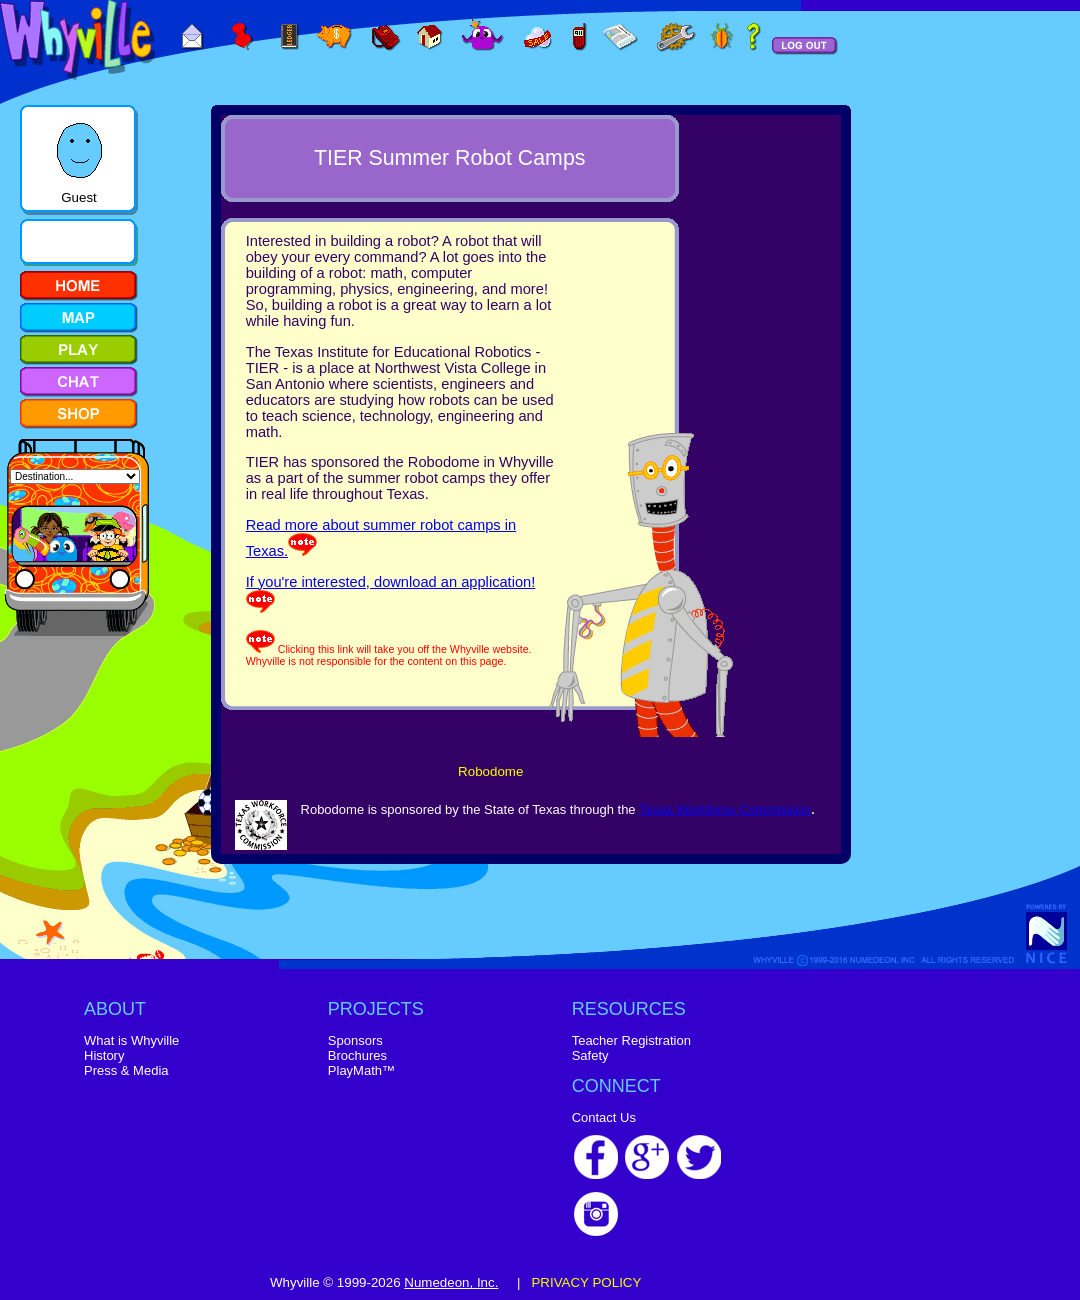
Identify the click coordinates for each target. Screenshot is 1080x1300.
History (104, 1055)
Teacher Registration (631, 1040)
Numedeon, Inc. (451, 1282)
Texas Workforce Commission (725, 809)
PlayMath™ (361, 1070)
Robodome (490, 771)
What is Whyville (131, 1040)
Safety (590, 1055)
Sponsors (355, 1040)
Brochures (357, 1055)
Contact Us (604, 1117)
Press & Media (126, 1070)
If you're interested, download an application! (391, 582)
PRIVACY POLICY (586, 1282)
